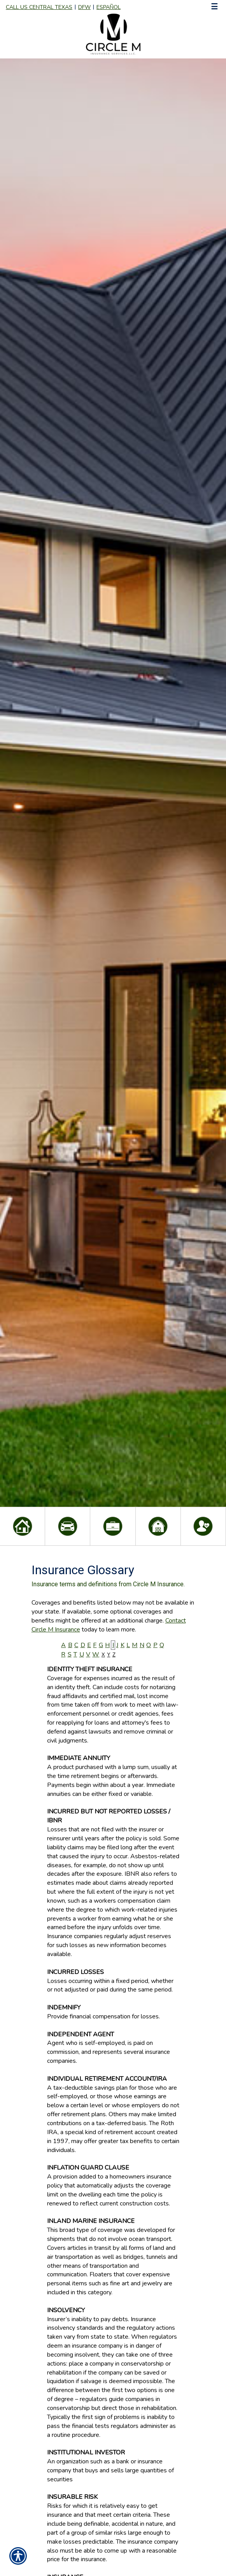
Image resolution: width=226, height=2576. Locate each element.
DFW (84, 7)
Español (108, 7)
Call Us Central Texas (39, 7)
